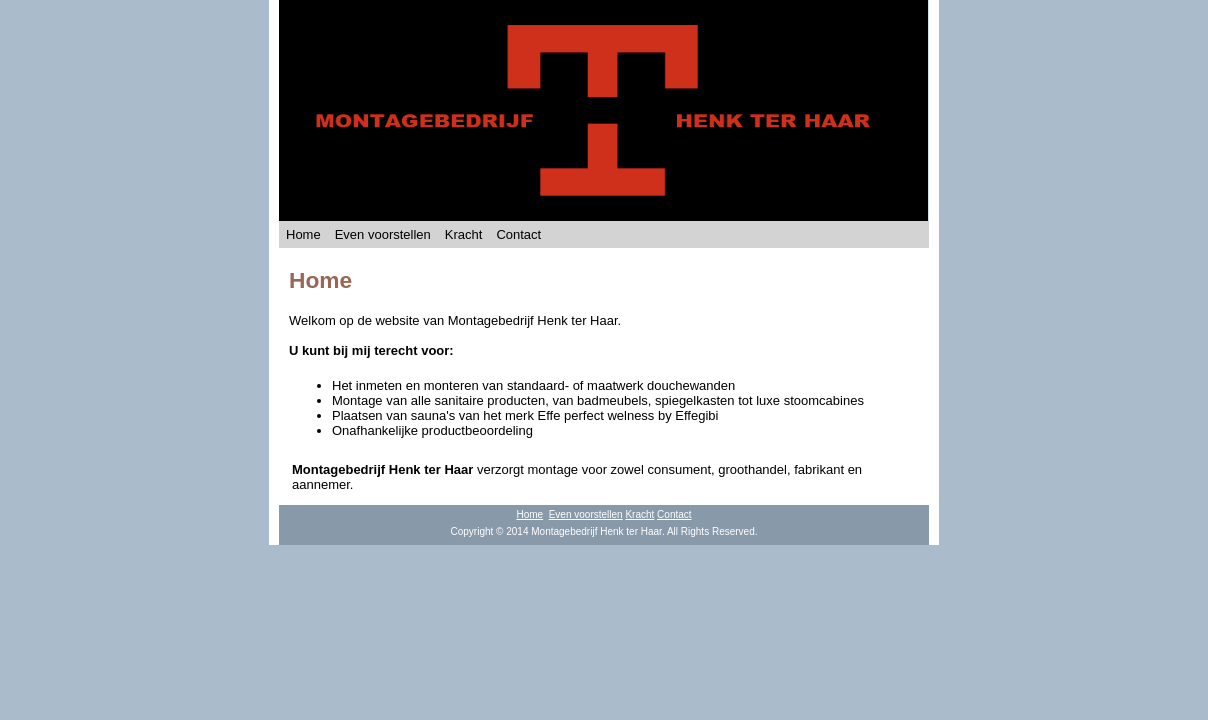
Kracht (464, 234)
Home (303, 234)
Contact (518, 234)
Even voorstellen (383, 234)
